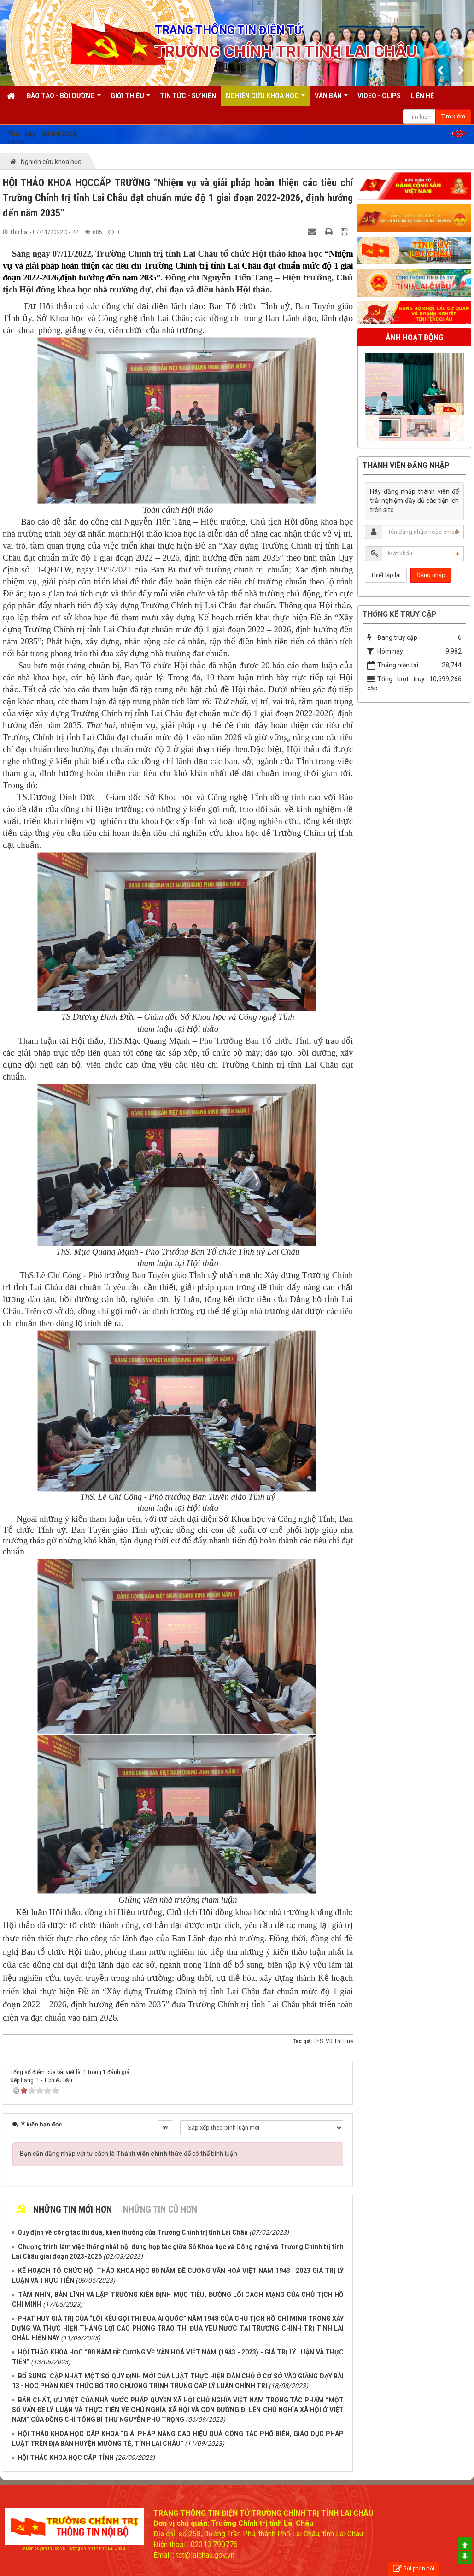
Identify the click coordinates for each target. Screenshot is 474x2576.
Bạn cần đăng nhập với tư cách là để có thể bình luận (128, 2153)
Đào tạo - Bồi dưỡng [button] (64, 99)
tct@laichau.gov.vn (205, 2555)
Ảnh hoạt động (415, 337)
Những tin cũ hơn (160, 2209)
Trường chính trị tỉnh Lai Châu (95, 2548)
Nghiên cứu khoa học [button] (265, 99)
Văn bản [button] (331, 99)
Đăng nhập (430, 575)
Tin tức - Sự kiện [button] (188, 95)
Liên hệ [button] (422, 95)
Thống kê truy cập (400, 614)
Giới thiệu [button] (130, 99)
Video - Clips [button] (379, 95)
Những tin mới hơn (72, 2209)
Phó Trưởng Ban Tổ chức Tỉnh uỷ (262, 1041)
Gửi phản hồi (413, 2568)
